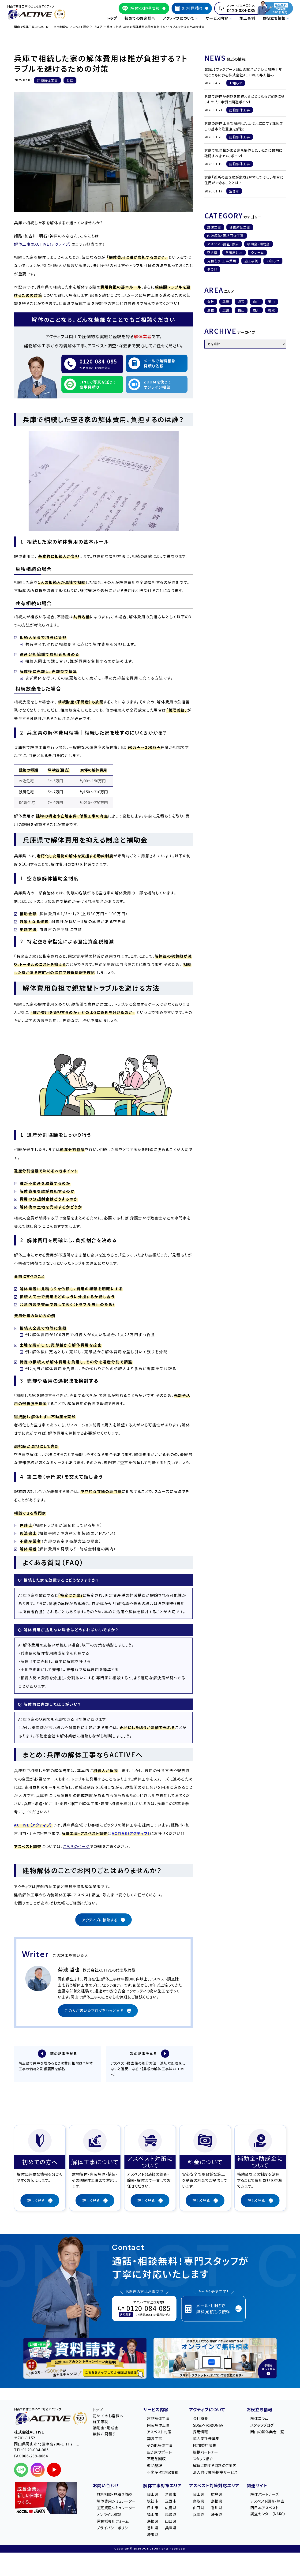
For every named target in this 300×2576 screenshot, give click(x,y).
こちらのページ (76, 1846)
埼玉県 (152, 2536)
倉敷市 (170, 2495)
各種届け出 (234, 252)
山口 (256, 301)
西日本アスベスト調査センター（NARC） (267, 2512)
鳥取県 (170, 2515)
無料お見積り (104, 2434)
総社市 (152, 2502)
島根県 (152, 2522)
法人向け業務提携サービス (215, 2473)
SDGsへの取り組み (208, 2426)
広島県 (170, 2509)
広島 (225, 310)
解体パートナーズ (264, 2495)
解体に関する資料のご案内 (214, 2466)
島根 (210, 310)
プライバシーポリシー (114, 2529)
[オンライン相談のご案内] (215, 2359)
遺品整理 (154, 2466)
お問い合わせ (106, 2486)
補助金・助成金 (258, 244)
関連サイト (257, 2486)
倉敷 (210, 301)
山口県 (170, 2522)
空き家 (212, 252)
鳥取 (271, 310)
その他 (212, 269)
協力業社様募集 (206, 2439)
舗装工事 (214, 227)
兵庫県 (170, 2529)
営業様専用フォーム (113, 2522)
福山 (241, 310)
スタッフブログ (262, 2426)
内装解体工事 (158, 2426)
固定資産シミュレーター (116, 2509)
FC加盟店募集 (204, 2446)
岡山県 (152, 2495)
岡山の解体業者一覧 (267, 2433)
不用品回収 (156, 2460)
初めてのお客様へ (139, 18)
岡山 (271, 301)
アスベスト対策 (159, 2433)
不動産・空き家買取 (163, 2473)
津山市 (152, 2509)
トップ (111, 18)
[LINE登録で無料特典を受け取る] (84, 2359)
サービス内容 (156, 2410)
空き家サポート (159, 2453)
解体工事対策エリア (162, 2486)
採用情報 (200, 2433)
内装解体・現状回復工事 (225, 235)
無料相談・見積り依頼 (114, 2495)
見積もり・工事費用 (221, 261)
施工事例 (247, 18)
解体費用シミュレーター (116, 2502)
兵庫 (225, 301)
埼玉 (241, 301)
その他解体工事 (160, 2446)
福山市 (152, 2515)
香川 (256, 310)
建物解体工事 (239, 227)
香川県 (152, 2529)
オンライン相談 (109, 2515)
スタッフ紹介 (203, 2460)
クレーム (257, 252)
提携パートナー (205, 2453)
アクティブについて (207, 2410)
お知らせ (272, 261)
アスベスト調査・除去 (223, 244)
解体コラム (259, 2419)
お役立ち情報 (259, 2410)
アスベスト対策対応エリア (214, 2486)
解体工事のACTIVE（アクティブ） (42, 244)
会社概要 (200, 2419)
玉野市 (170, 2502)
